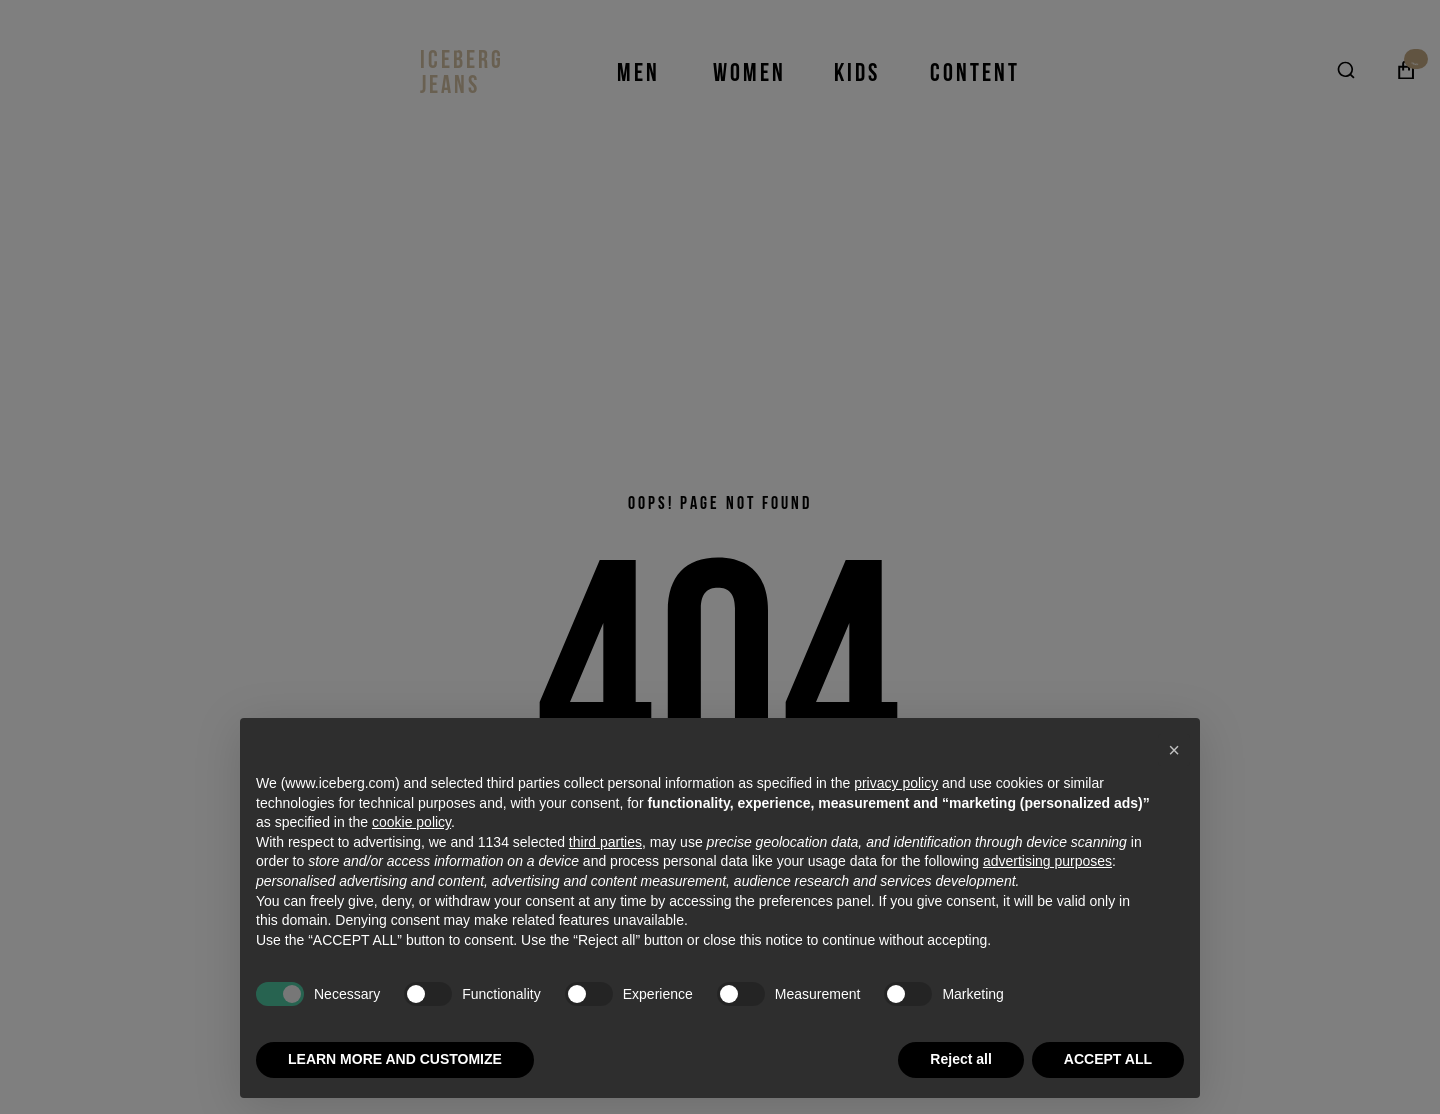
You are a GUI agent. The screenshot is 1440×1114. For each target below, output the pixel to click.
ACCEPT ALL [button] (1108, 1059)
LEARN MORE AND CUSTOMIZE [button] (395, 1059)
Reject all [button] (960, 1059)
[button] (1174, 750)
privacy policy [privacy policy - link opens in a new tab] (896, 783)
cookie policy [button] (411, 822)
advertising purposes (1047, 861)
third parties (605, 842)
